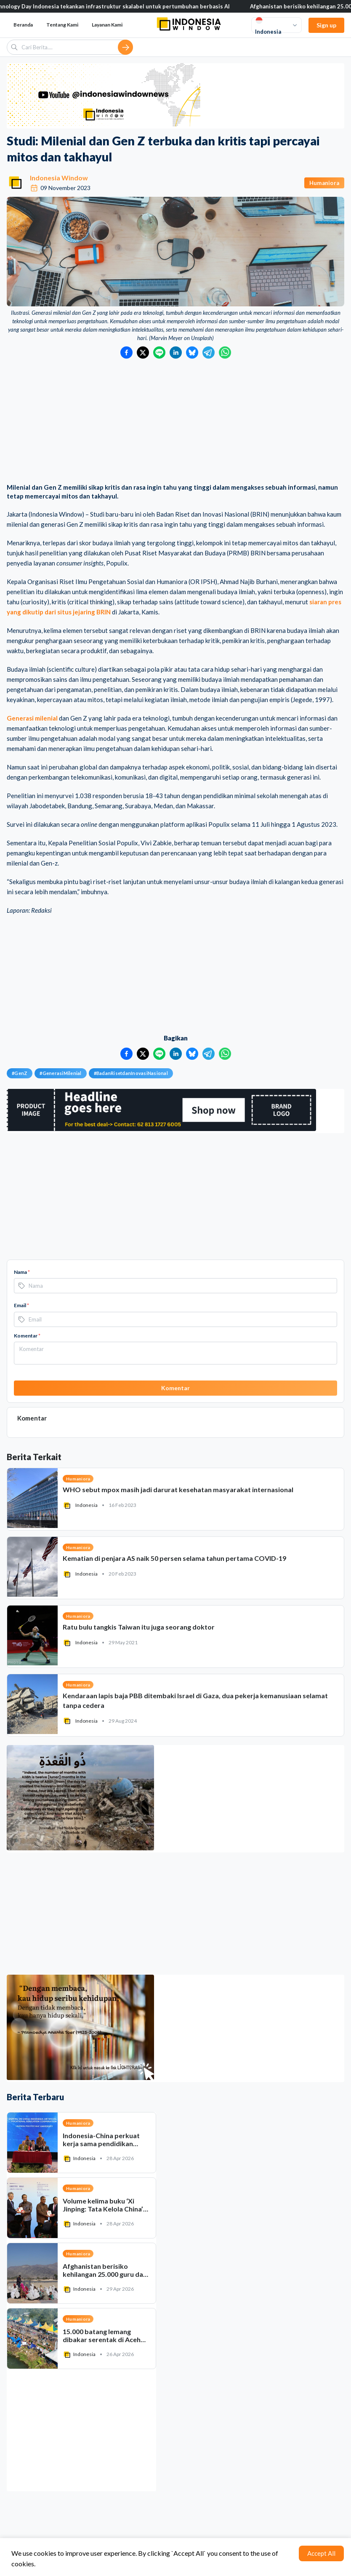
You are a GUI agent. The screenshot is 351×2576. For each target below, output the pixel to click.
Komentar (27, 1335)
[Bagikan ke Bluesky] (192, 352)
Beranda (23, 24)
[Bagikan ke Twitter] (143, 352)
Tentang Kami (62, 24)
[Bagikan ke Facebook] (126, 352)
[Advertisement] (175, 422)
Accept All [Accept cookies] (321, 2553)
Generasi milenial (32, 718)
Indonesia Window (59, 178)
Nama (22, 1272)
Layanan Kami (107, 24)
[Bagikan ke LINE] (159, 352)
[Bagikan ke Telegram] (208, 352)
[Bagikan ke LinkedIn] (176, 352)
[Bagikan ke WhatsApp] (225, 352)
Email (21, 1305)
